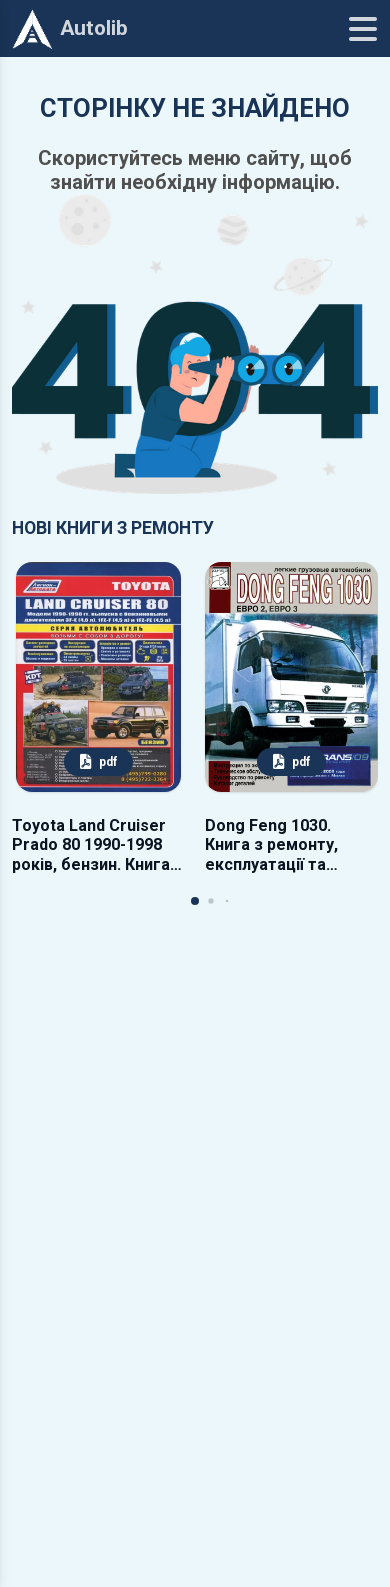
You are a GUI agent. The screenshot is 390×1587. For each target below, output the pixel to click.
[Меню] (363, 29)
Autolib (70, 29)
